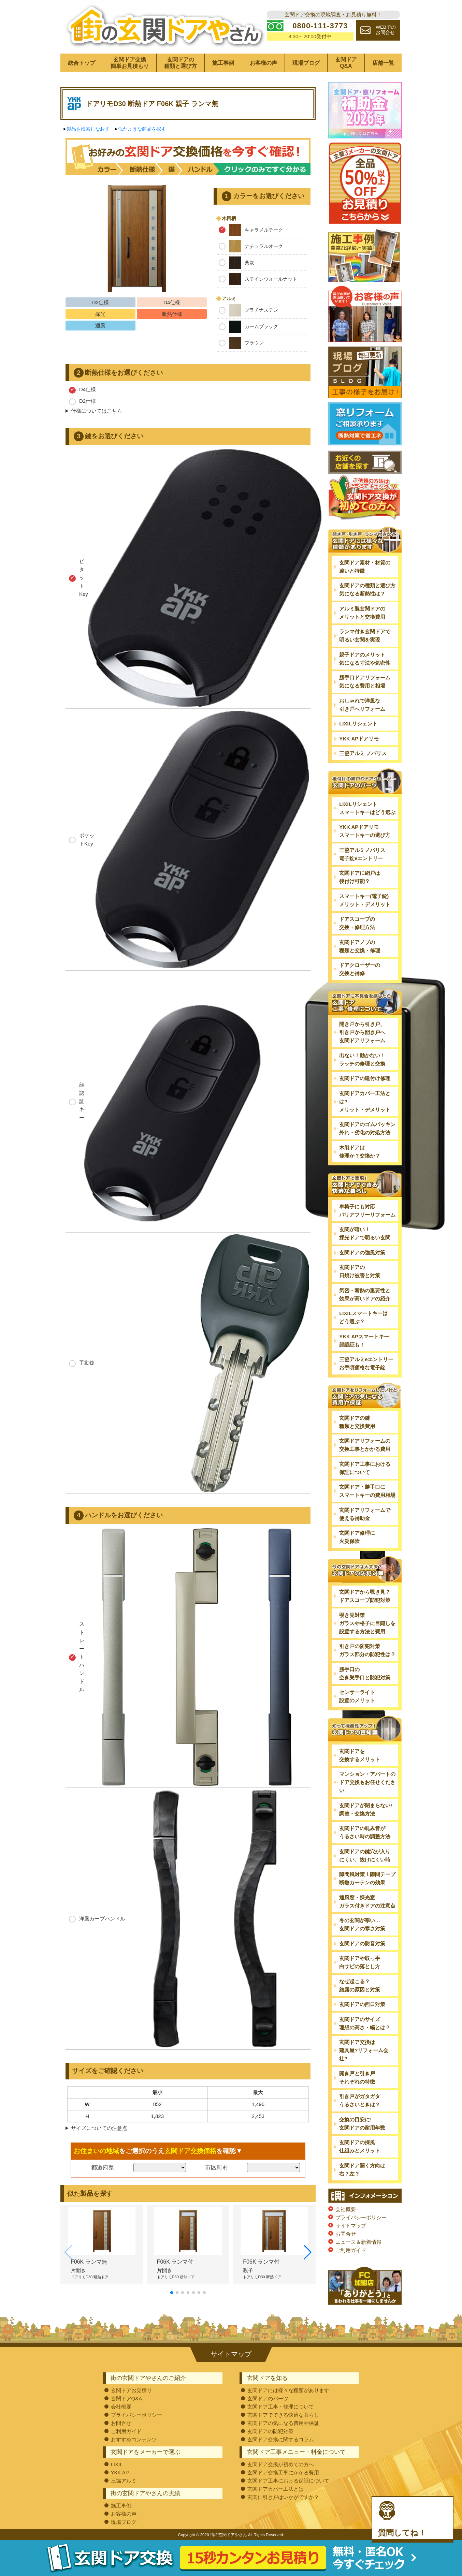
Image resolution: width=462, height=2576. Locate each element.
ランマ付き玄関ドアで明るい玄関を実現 (364, 636)
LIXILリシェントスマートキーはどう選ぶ (367, 808)
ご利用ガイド (350, 2250)
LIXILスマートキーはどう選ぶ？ (363, 1317)
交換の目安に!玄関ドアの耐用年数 (362, 2124)
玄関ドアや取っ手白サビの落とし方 (359, 1962)
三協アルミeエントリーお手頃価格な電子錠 (366, 1363)
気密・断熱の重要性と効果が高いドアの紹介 (364, 1294)
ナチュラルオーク (251, 246)
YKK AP (120, 2472)
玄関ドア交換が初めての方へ (280, 2464)
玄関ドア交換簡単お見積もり (130, 63)
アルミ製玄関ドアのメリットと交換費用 (362, 613)
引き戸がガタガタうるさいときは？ (359, 2100)
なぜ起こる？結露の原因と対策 (359, 1985)
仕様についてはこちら (96, 411)
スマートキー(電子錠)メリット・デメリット (364, 900)
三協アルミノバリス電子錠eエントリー (362, 854)
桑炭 (236, 262)
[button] (171, 2292)
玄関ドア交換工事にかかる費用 (283, 2472)
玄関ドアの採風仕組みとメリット (359, 2146)
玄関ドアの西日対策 (362, 2004)
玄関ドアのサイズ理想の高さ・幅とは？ (364, 2023)
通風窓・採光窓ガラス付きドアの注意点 (367, 1902)
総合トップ (81, 63)
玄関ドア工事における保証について (364, 1468)
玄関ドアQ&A (346, 63)
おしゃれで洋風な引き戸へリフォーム (362, 705)
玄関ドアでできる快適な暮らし (283, 2415)
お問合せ (345, 2234)
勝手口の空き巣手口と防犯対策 (364, 1673)
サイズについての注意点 (99, 2128)
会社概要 (345, 2209)
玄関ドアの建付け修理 (364, 1078)
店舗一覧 (383, 63)
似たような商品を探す (142, 129)
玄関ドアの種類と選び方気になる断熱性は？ (367, 590)
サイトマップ (350, 2225)
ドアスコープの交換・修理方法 (357, 923)
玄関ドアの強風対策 (362, 1252)
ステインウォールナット (258, 279)
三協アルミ (123, 2481)
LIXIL (117, 2464)
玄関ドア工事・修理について (280, 2407)
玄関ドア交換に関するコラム (280, 2439)
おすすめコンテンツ (134, 2439)
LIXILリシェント (358, 723)
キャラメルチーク (251, 230)
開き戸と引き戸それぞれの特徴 (357, 2078)
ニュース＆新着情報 (358, 2242)
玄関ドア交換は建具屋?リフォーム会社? (363, 2050)
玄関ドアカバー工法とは (275, 2489)
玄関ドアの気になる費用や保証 (283, 2423)
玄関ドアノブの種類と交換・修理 (359, 946)
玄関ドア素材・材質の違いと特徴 (364, 567)
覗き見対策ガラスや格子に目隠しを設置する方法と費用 (367, 1623)
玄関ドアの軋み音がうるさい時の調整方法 (364, 1832)
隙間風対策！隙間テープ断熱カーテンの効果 (367, 1878)
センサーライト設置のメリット (357, 1696)
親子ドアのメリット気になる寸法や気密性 (364, 659)
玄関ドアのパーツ (267, 2398)
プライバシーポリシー (361, 2217)
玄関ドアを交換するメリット (359, 1755)
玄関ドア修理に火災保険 (357, 1537)
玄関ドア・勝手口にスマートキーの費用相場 (367, 1491)
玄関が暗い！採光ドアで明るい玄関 (364, 1233)
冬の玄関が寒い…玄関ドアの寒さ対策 (362, 1924)
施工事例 (223, 63)
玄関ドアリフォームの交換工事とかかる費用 (364, 1445)
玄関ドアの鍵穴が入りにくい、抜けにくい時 (364, 1856)
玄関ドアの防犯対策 (270, 2431)
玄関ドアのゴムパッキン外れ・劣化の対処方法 (367, 1128)
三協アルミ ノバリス (363, 753)
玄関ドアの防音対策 (362, 1943)
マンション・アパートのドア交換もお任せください (367, 1782)
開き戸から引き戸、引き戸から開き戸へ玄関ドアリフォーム (362, 1032)
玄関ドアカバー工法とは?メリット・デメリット (364, 1101)
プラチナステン (248, 310)
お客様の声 (263, 63)
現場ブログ (306, 63)
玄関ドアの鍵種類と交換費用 (357, 1422)
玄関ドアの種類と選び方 (180, 63)
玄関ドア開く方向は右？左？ (362, 2170)
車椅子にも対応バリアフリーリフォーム (367, 1211)
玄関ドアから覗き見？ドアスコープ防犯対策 (364, 1596)
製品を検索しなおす (88, 129)
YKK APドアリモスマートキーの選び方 (364, 831)
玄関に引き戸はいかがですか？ (283, 2497)
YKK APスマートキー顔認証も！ (364, 1341)
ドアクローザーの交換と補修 (359, 969)
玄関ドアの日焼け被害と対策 (359, 1271)
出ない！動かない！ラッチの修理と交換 (362, 1059)
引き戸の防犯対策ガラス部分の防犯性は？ (367, 1650)
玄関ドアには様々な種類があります (288, 2390)
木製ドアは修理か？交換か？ (359, 1152)
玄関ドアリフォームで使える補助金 (364, 1514)
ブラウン (241, 343)
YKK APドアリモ (359, 738)
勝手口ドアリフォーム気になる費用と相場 (364, 682)
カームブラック (248, 327)
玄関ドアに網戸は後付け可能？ (359, 877)
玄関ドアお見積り (131, 2390)
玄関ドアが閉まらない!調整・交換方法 (365, 1809)
